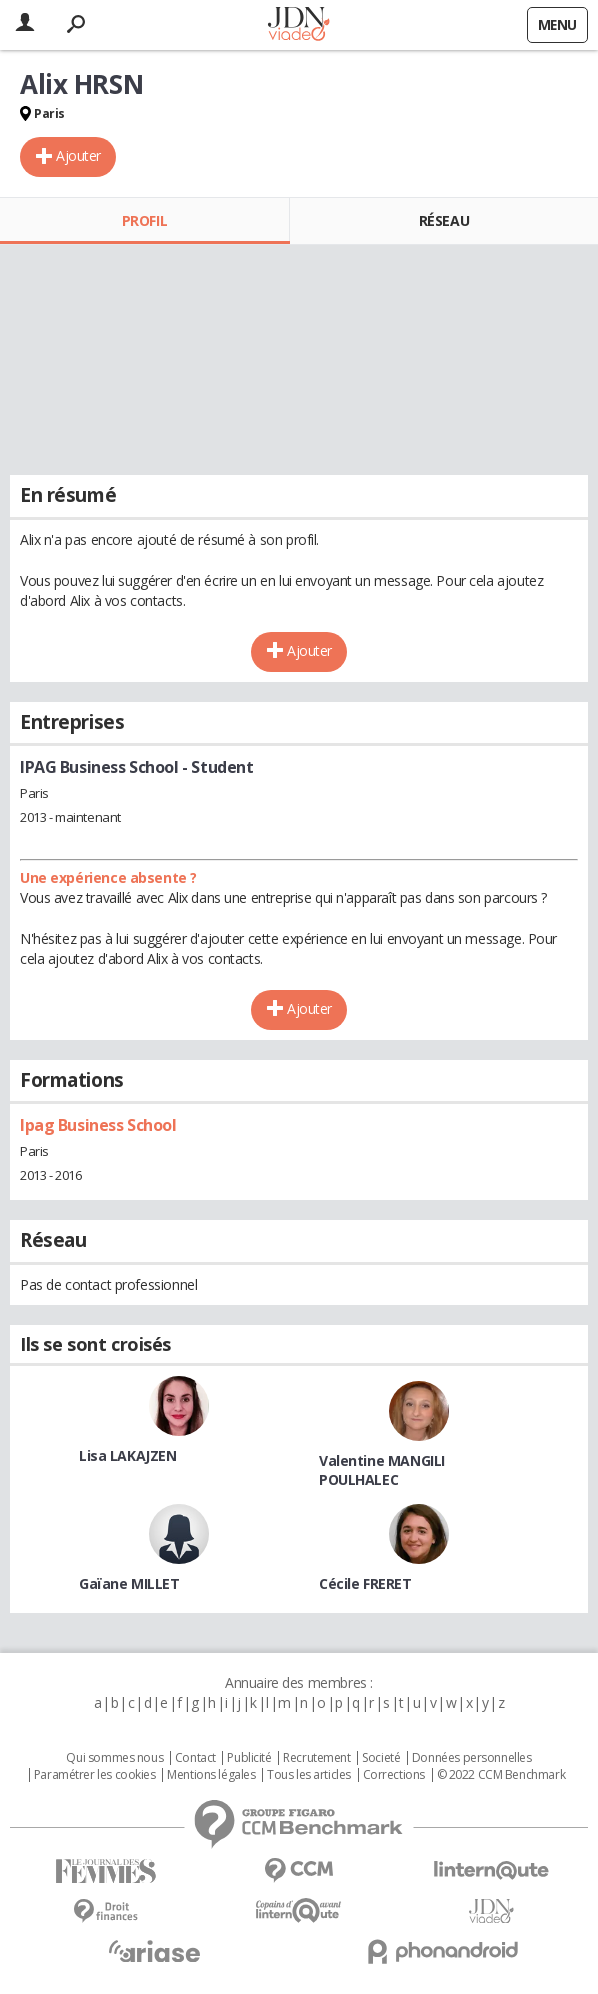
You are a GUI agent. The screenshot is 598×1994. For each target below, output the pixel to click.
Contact (195, 1758)
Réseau (444, 220)
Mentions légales (211, 1775)
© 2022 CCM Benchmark (501, 1775)
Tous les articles (309, 1775)
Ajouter (78, 155)
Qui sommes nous (114, 1758)
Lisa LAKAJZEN (128, 1455)
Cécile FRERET (365, 1583)
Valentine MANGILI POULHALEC (382, 1470)
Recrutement (316, 1758)
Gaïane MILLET (129, 1583)
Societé (381, 1758)
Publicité (249, 1758)
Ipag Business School (98, 1125)
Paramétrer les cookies (95, 1775)
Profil (144, 220)
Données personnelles (472, 1758)
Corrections (394, 1775)
